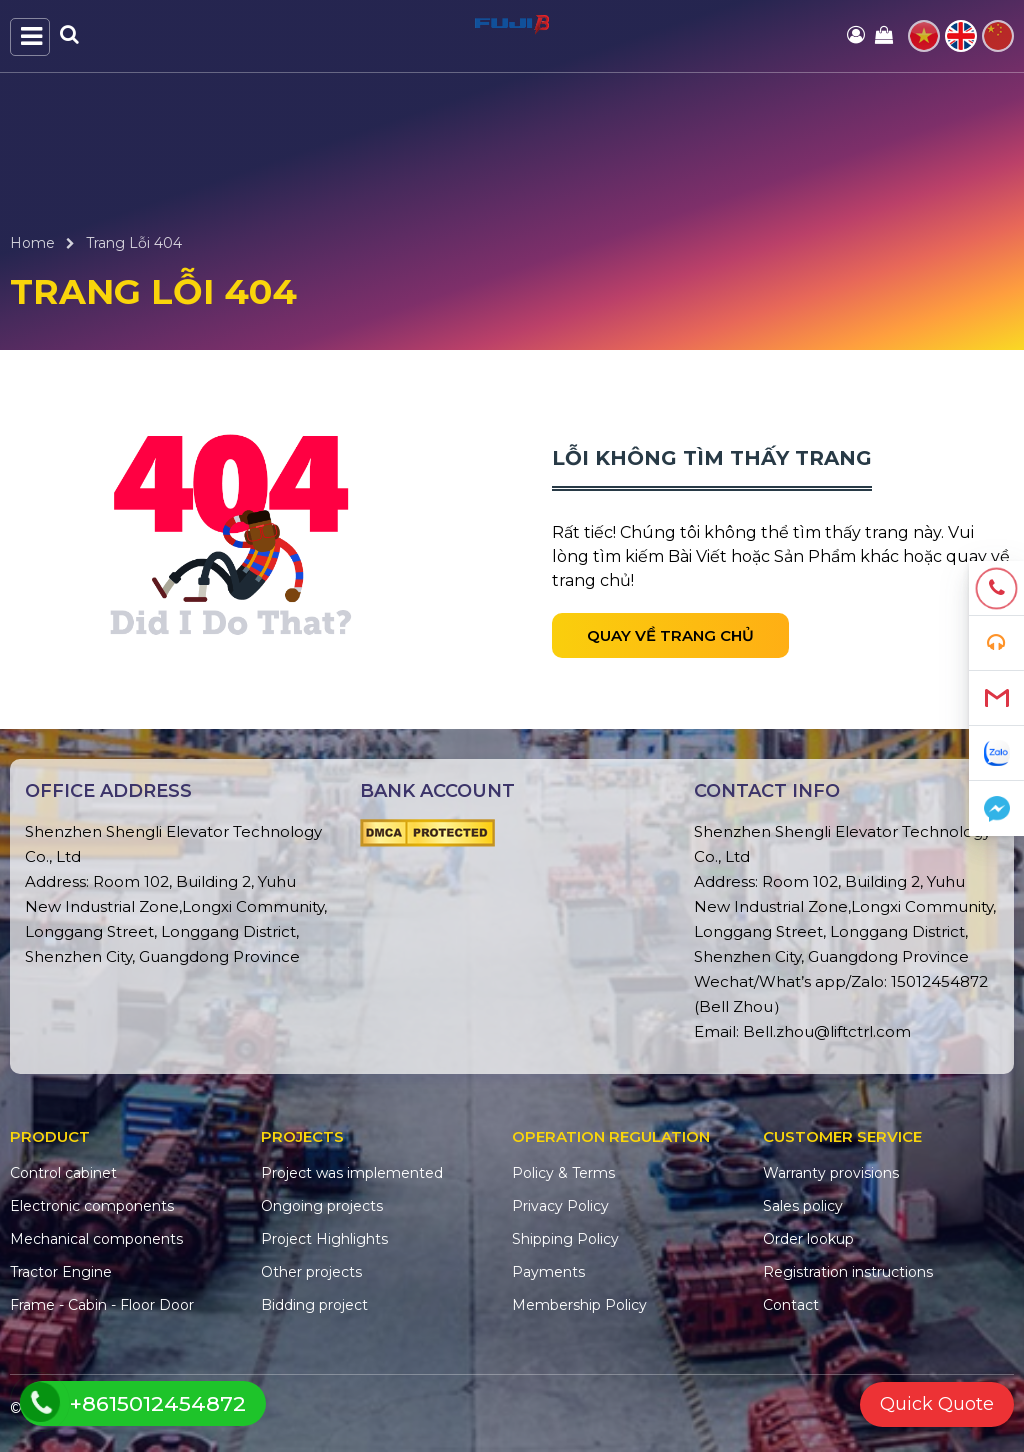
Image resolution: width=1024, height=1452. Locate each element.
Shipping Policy (565, 1239)
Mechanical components (96, 1239)
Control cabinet (63, 1173)
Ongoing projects (322, 1206)
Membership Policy (579, 1305)
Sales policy (803, 1206)
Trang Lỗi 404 (134, 243)
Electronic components (92, 1206)
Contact (791, 1305)
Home (32, 243)
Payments (548, 1272)
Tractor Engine (61, 1272)
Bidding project (314, 1305)
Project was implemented (352, 1173)
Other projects (311, 1272)
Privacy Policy (560, 1206)
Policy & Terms (563, 1173)
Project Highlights (324, 1239)
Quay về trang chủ (670, 635)
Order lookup (808, 1239)
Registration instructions (848, 1272)
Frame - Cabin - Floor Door (102, 1305)
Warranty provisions (831, 1173)
